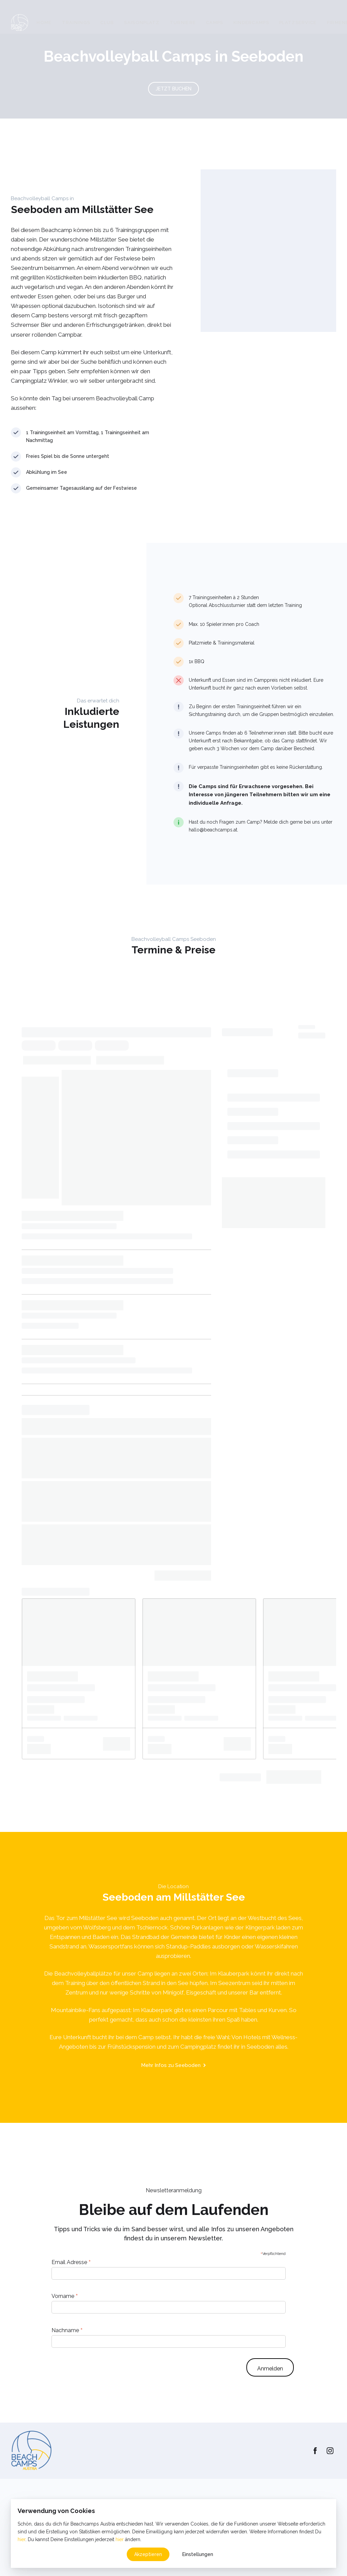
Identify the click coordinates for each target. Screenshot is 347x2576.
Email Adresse (71, 2262)
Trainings (76, 22)
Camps (214, 22)
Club (107, 22)
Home (44, 22)
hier (21, 2539)
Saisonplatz (141, 22)
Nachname (67, 2330)
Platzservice (298, 22)
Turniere (183, 22)
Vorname (65, 2296)
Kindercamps (251, 22)
